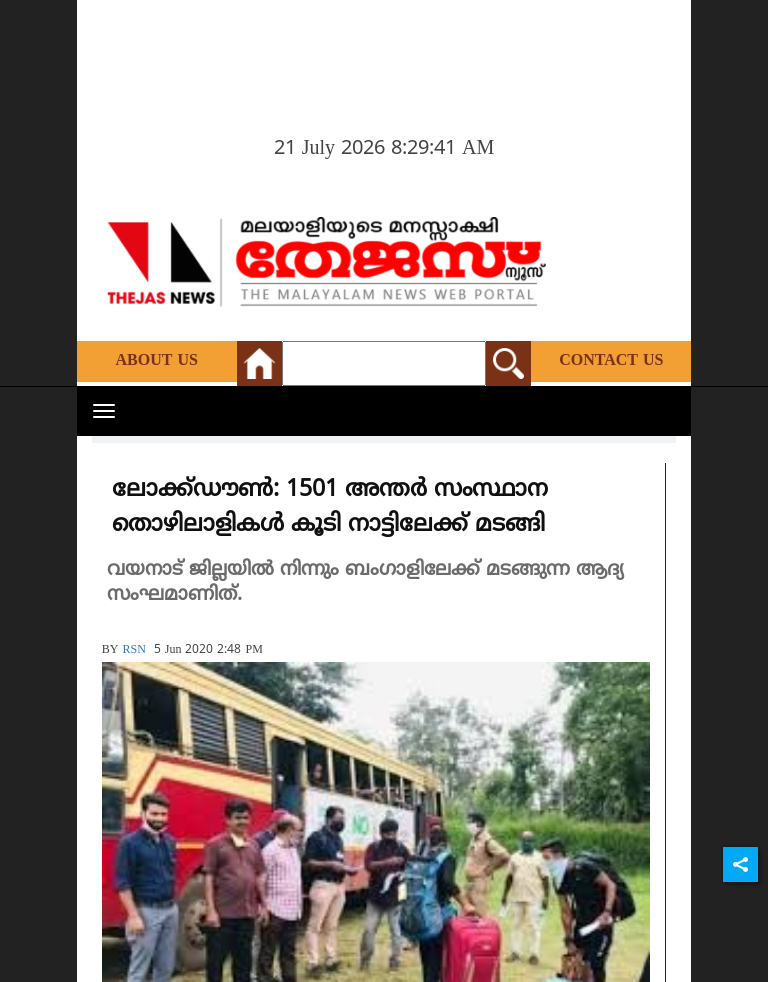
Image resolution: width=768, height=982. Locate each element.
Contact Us (611, 361)
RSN (133, 650)
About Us (157, 361)
